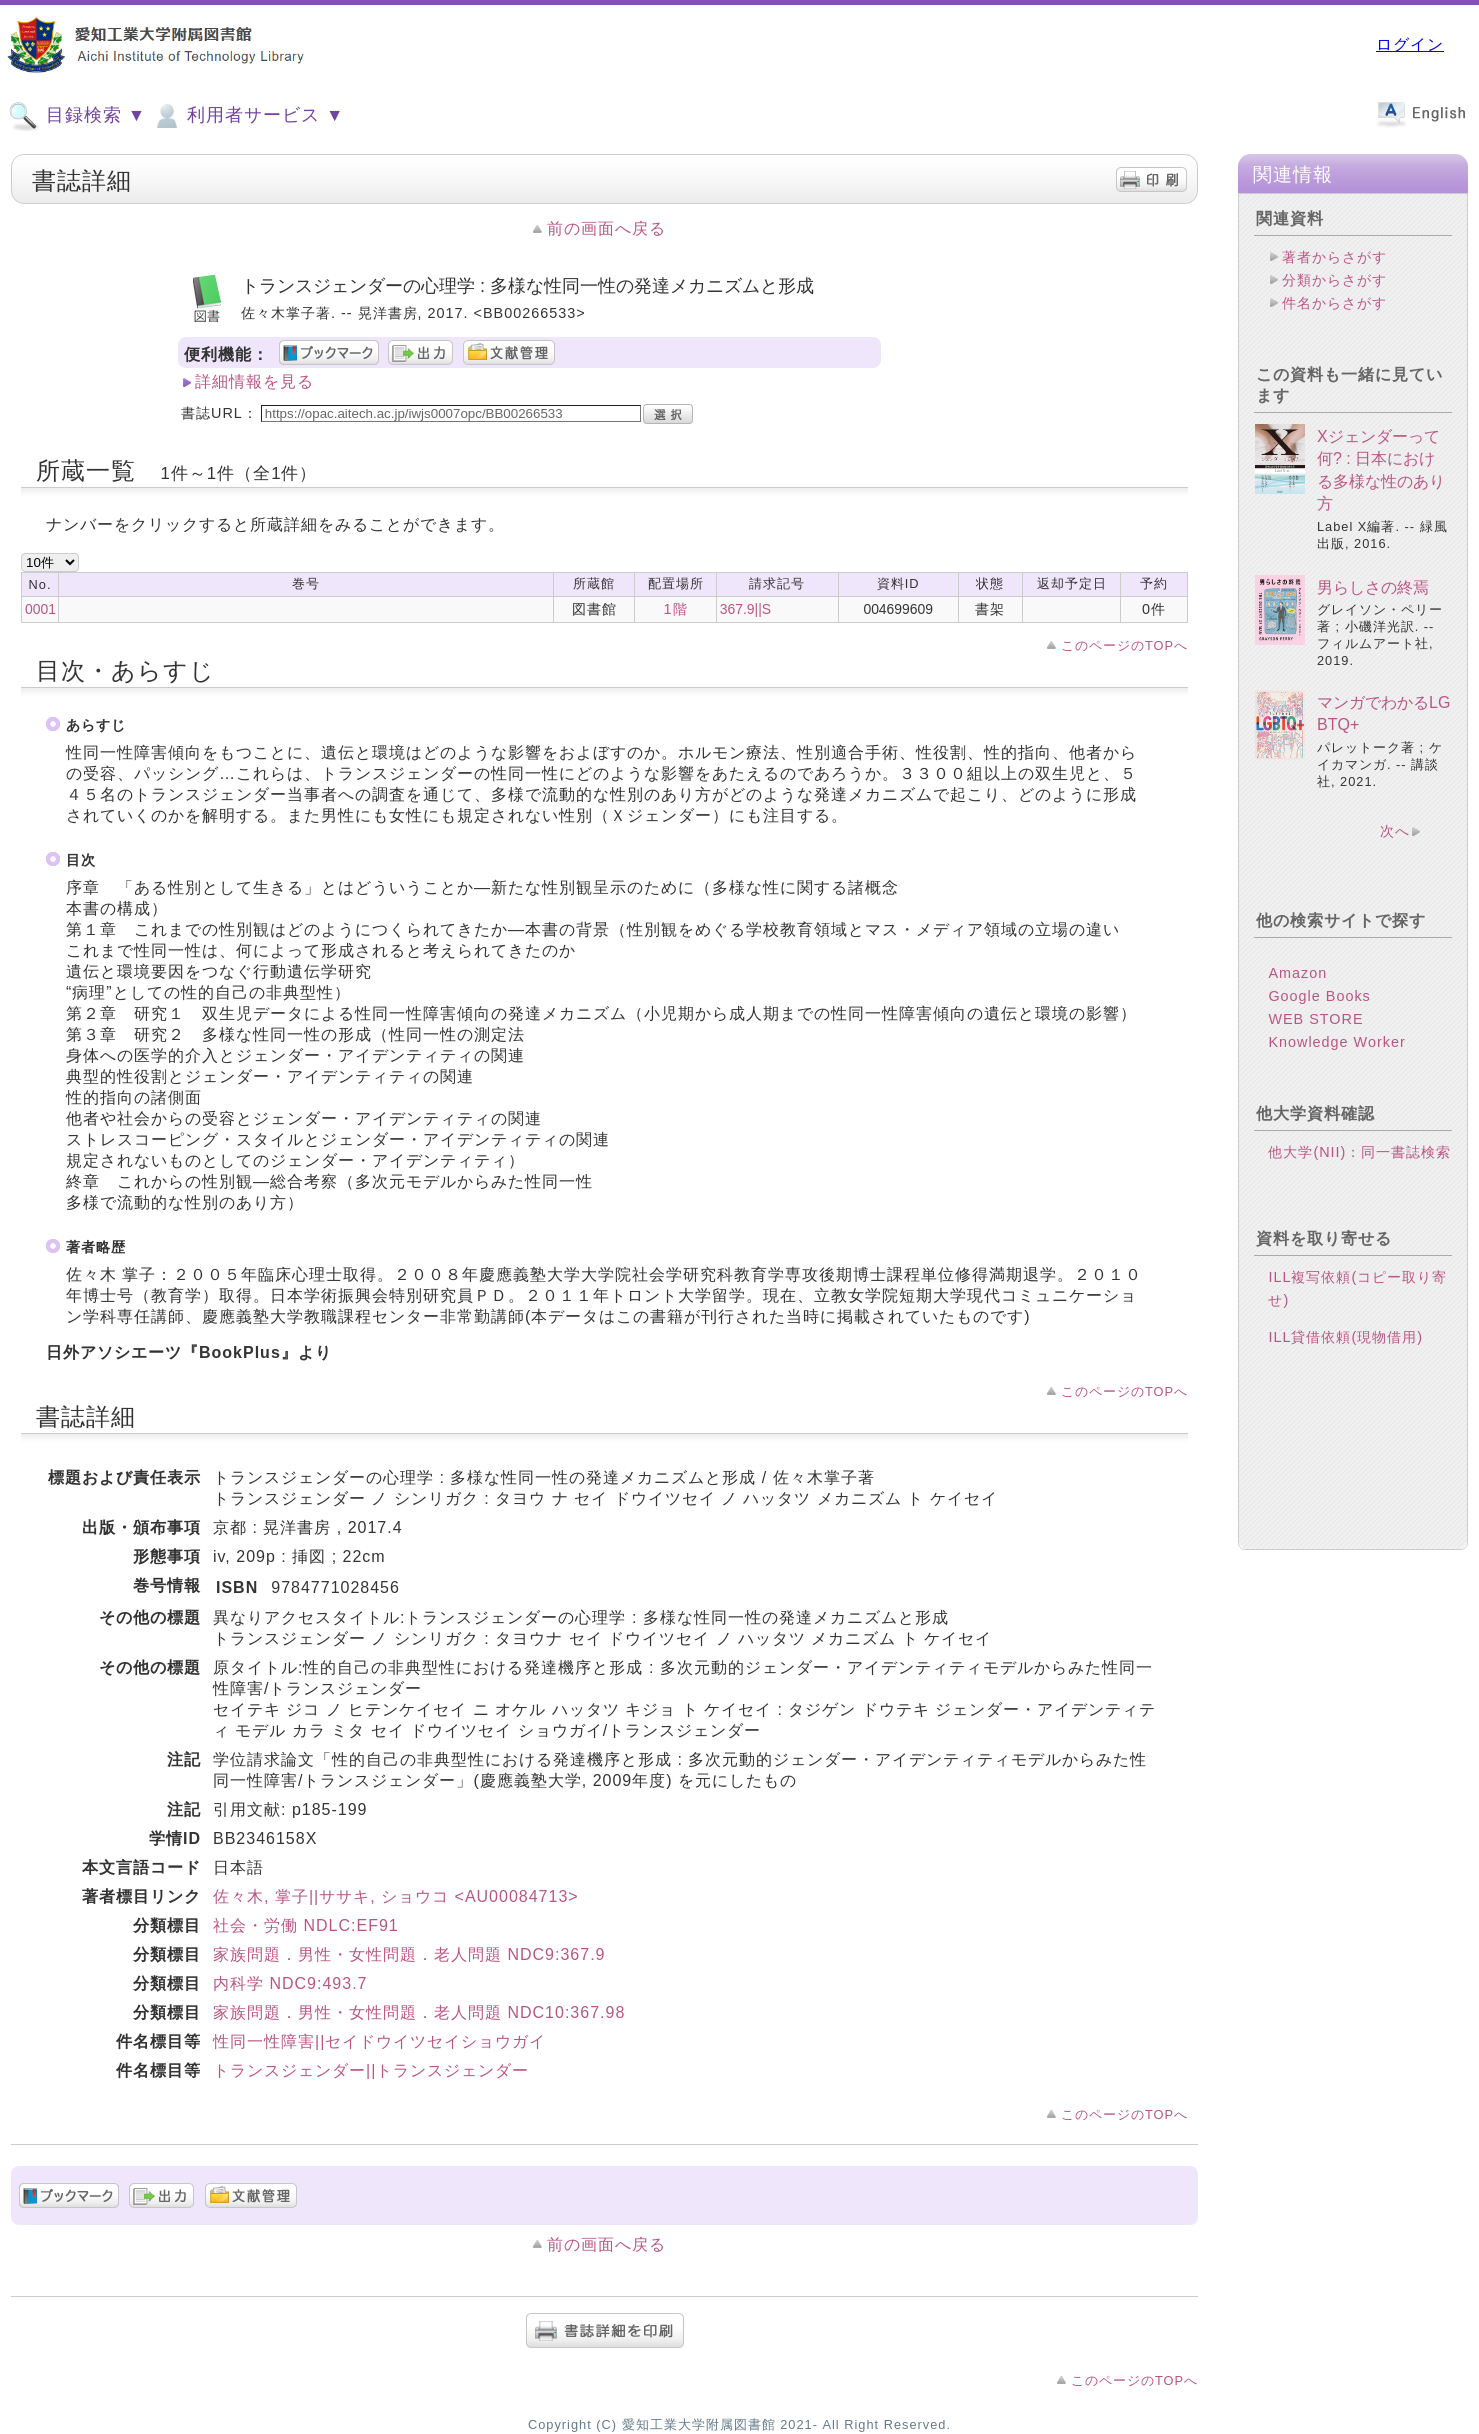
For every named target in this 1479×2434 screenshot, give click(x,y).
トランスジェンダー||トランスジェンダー (371, 2070)
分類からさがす (1334, 280)
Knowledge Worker (1336, 1042)
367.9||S (745, 609)
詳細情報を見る (254, 381)
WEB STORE (1315, 1019)
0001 (40, 609)
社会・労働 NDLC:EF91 (306, 1925)
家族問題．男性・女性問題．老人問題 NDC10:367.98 (419, 2012)
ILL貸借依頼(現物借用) (1345, 1337)
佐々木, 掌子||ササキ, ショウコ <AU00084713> (396, 1896)
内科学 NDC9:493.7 (290, 1983)
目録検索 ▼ (77, 116)
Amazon (1297, 973)
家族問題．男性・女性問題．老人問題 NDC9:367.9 (409, 1954)
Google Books (1319, 996)
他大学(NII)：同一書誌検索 (1359, 1152)
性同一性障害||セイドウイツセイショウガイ (379, 2041)
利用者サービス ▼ (247, 116)
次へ (1395, 831)
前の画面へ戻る (606, 228)
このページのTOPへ (1124, 645)
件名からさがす (1334, 303)
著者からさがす (1334, 257)
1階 (676, 609)
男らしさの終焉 (1373, 587)
